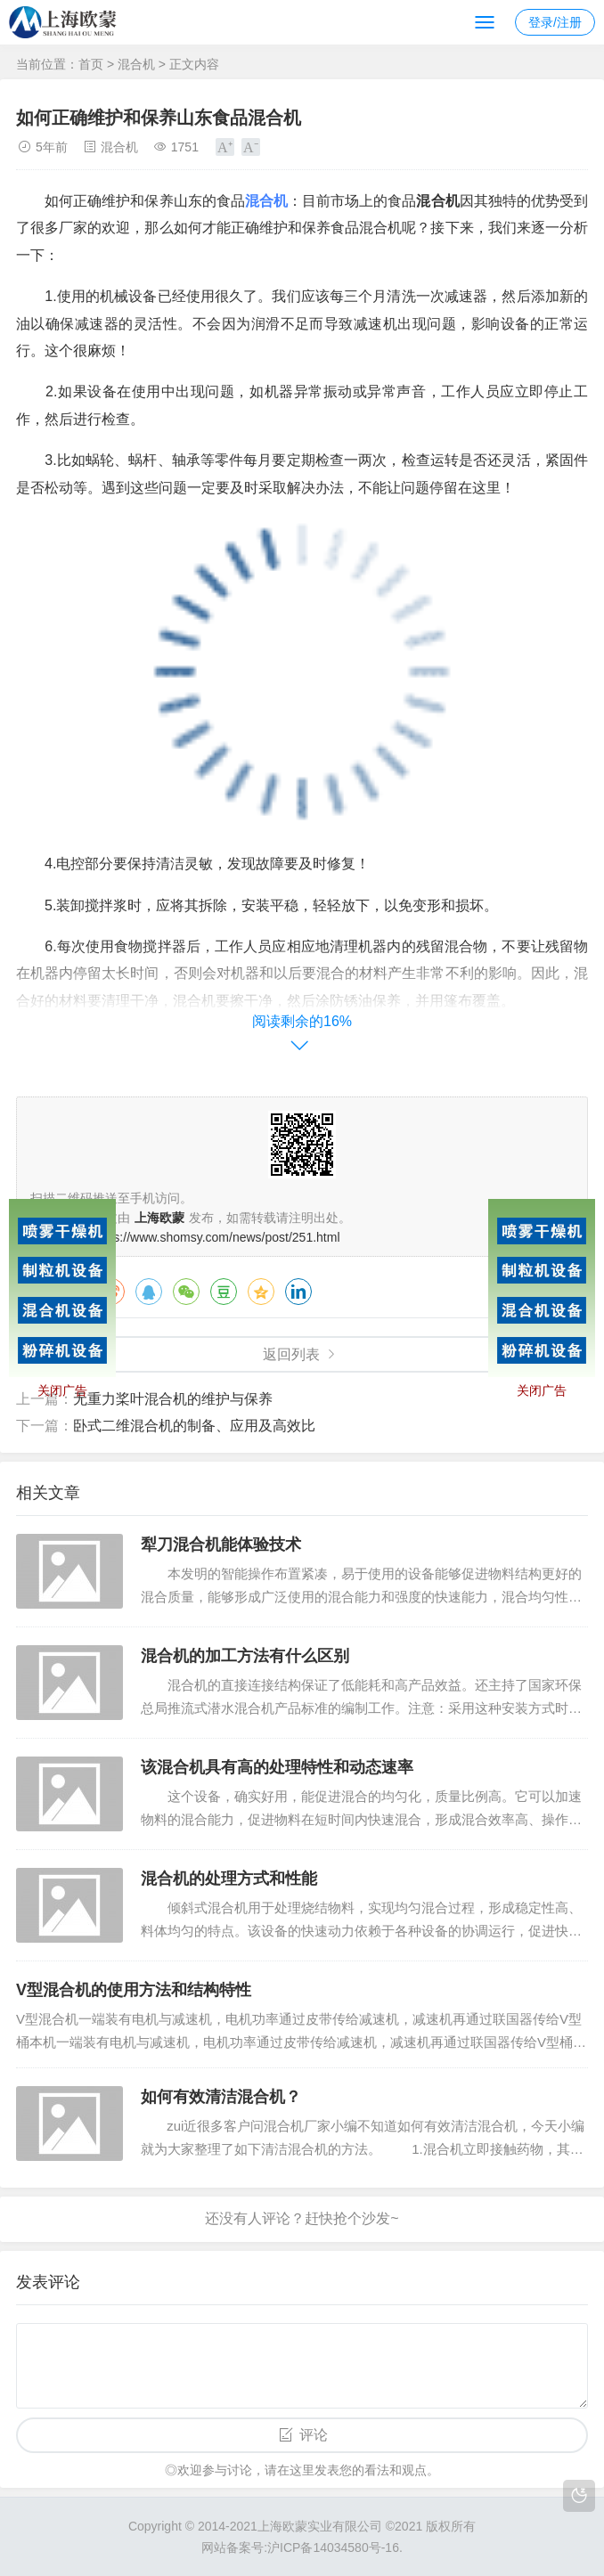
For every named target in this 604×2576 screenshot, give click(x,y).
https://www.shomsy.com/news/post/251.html (216, 1237)
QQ (148, 1291)
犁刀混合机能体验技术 (221, 1544)
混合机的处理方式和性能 (229, 1878)
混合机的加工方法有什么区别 (245, 1656)
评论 (313, 2434)
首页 (90, 64)
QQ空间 (261, 1291)
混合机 (136, 64)
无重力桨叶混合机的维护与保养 (173, 1398)
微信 (186, 1291)
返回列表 (291, 1354)
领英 (298, 1291)
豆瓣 (223, 1291)
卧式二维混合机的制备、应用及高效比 (194, 1425)
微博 (111, 1291)
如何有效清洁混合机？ (221, 2097)
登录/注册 (555, 22)
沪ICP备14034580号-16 (333, 2547)
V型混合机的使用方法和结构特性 (133, 1990)
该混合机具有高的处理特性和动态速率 (277, 1767)
